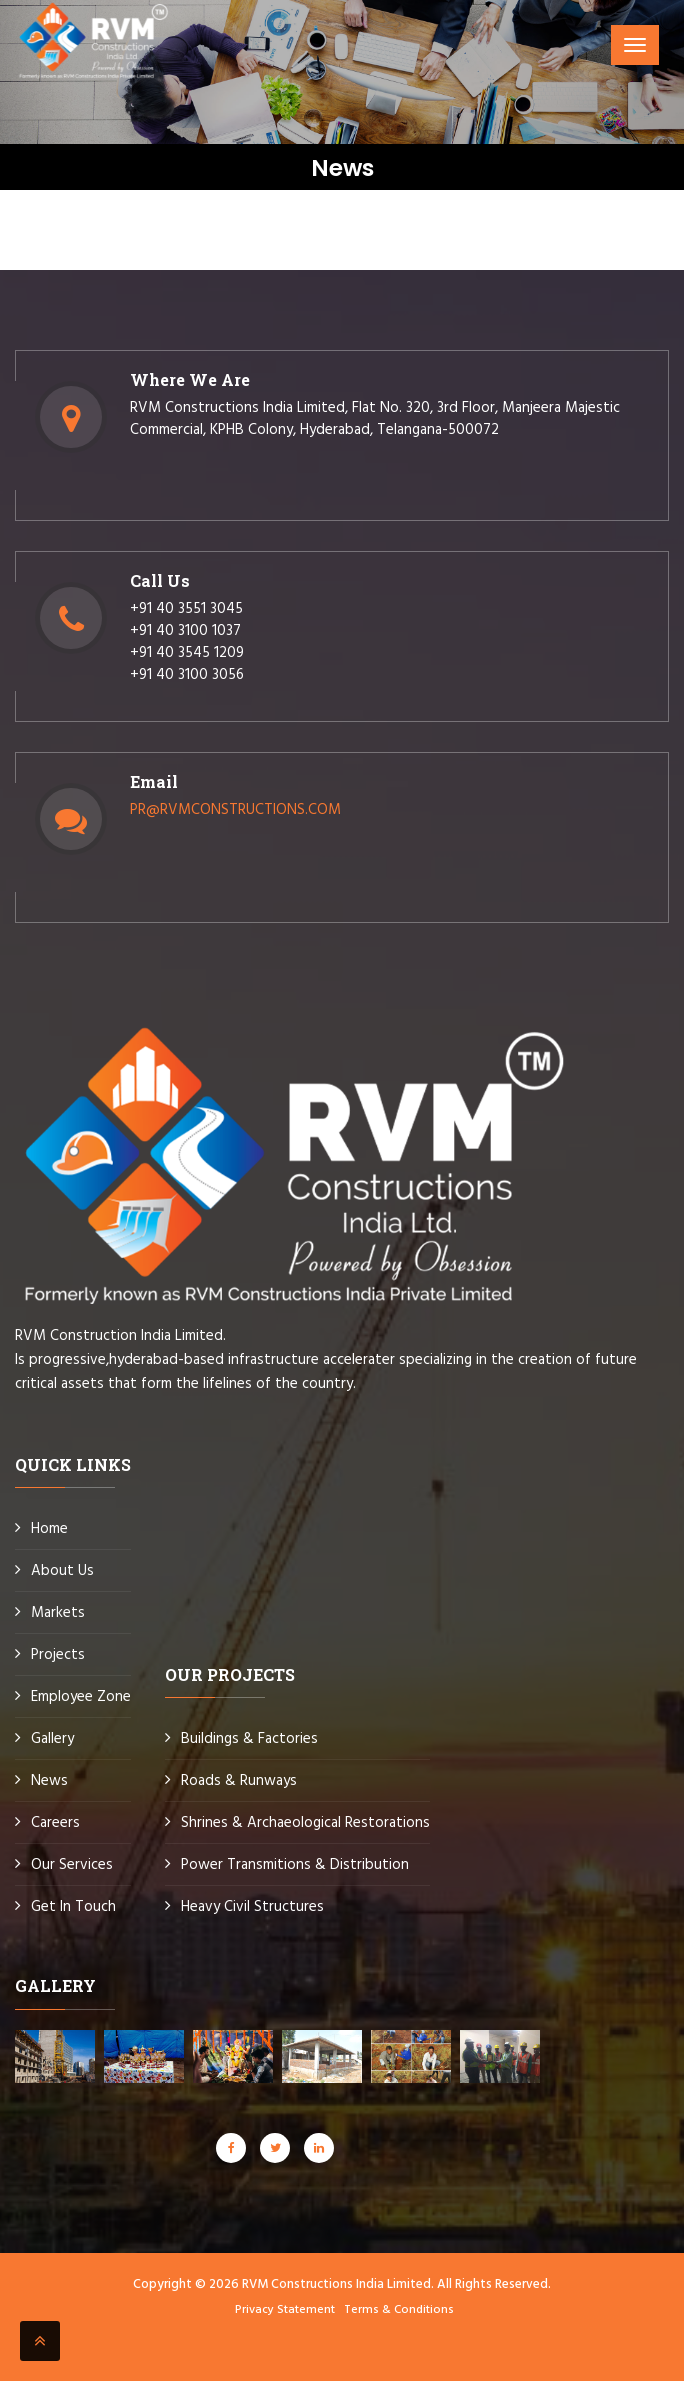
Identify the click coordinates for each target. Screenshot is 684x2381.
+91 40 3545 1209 (187, 653)
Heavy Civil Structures (252, 1907)
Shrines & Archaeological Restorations (305, 1823)
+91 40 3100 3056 (187, 675)
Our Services (72, 1865)
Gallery (52, 1739)
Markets (58, 1613)
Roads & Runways (239, 1781)
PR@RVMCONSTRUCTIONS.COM (235, 810)
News (49, 1781)
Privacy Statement (285, 2310)
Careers (55, 1823)
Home (49, 1529)
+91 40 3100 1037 (185, 631)
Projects (58, 1655)
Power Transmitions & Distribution (295, 1865)
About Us (62, 1571)
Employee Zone (81, 1697)
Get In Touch (73, 1907)
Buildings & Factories (249, 1739)
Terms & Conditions (399, 2310)
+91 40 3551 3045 (186, 609)
